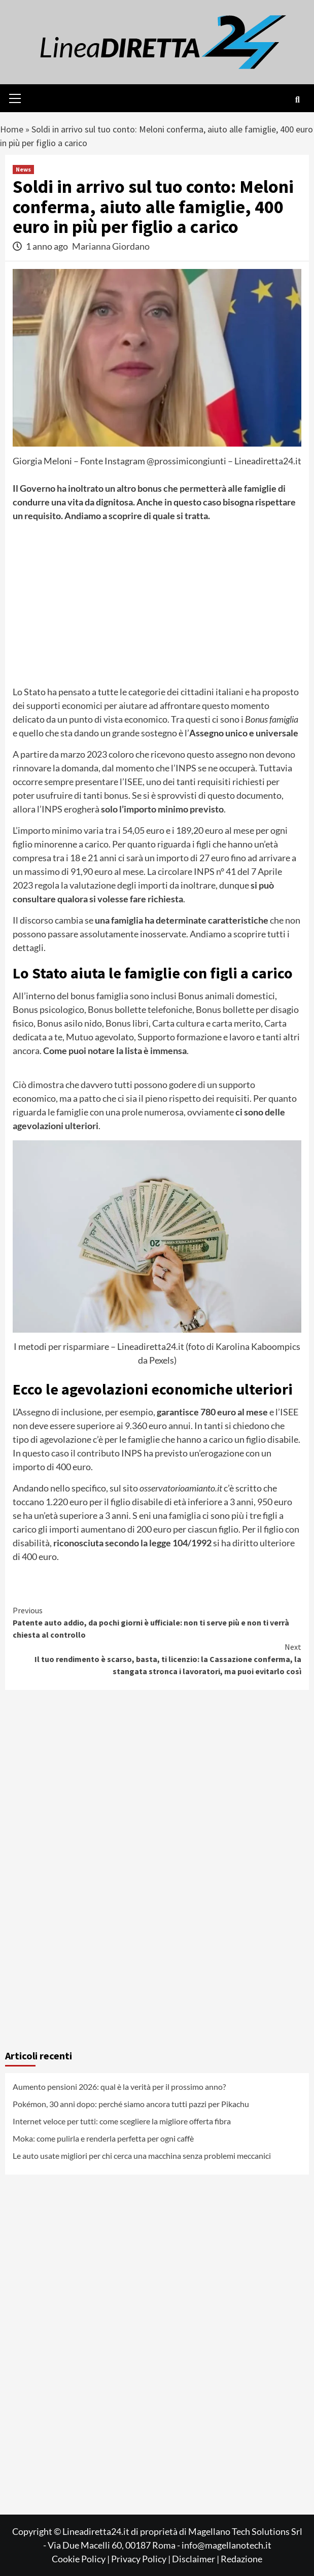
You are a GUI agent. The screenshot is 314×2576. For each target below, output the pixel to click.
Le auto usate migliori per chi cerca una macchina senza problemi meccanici (142, 2155)
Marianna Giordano (111, 246)
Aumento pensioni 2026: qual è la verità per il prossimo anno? (119, 2086)
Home (11, 129)
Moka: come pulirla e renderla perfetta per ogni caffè (103, 2138)
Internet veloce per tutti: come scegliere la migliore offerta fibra (122, 2121)
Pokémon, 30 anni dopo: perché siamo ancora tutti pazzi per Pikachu (131, 2104)
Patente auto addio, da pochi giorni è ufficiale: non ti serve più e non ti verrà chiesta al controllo (157, 1622)
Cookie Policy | (81, 2558)
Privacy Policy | (141, 2558)
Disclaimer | (196, 2558)
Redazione (241, 2558)
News (23, 169)
